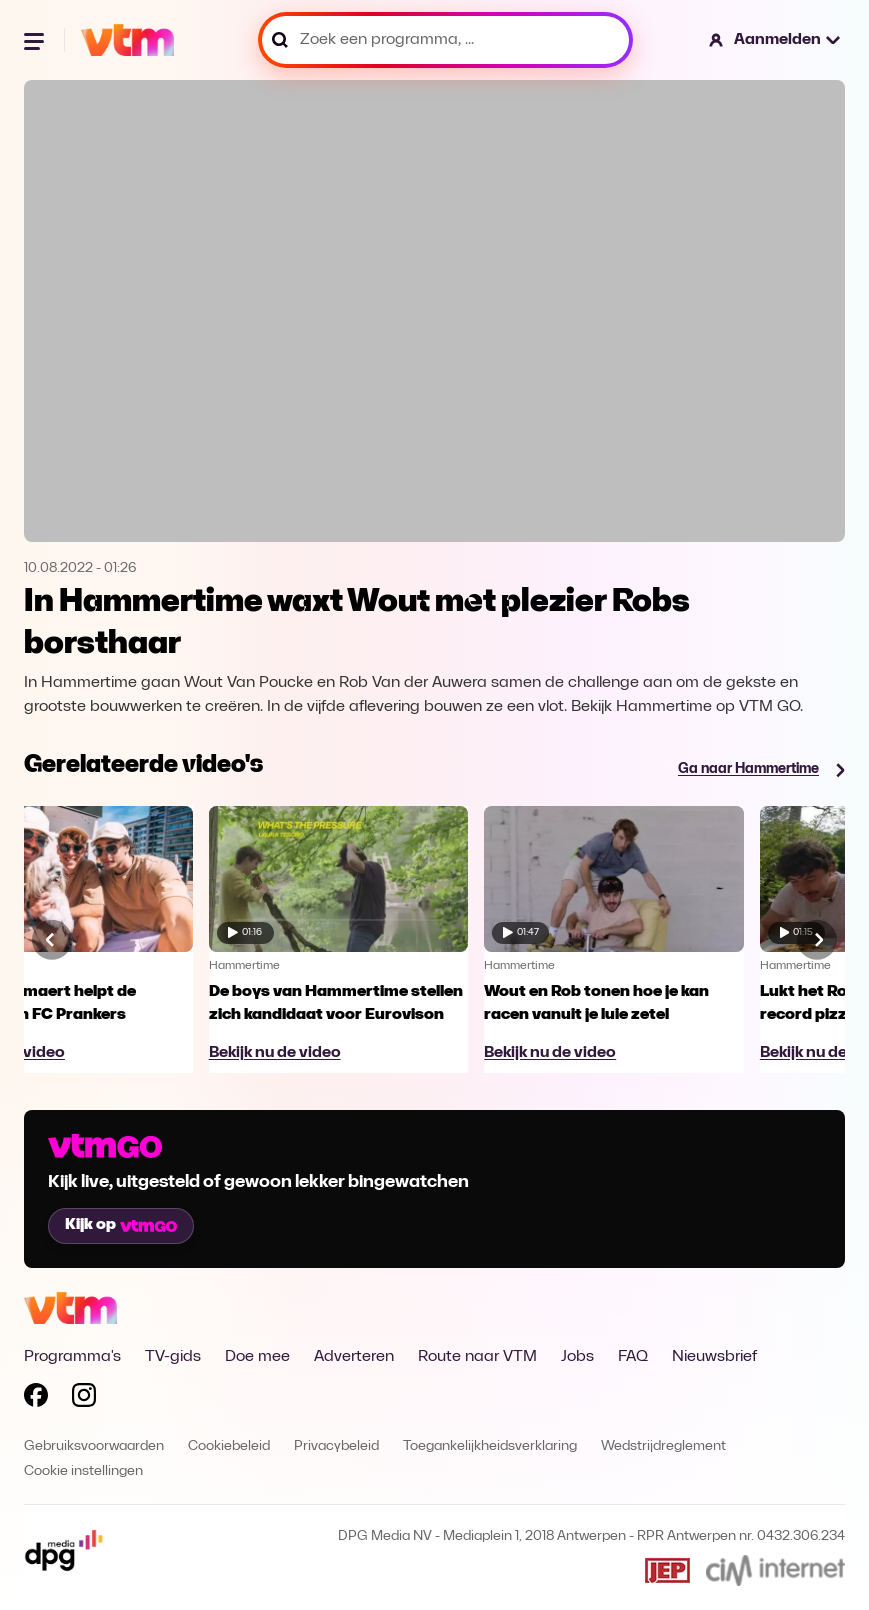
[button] (775, 40)
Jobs (577, 1357)
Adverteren (354, 1357)
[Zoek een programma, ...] (445, 40)
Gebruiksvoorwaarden (94, 1446)
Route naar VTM (477, 1357)
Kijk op (121, 1225)
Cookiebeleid (229, 1446)
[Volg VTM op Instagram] (84, 1399)
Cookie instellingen (83, 1471)
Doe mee (257, 1357)
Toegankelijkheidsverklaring (490, 1446)
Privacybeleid (336, 1446)
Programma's (72, 1357)
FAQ (633, 1357)
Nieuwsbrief (714, 1357)
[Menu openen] (36, 40)
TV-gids (173, 1357)
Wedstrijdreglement (663, 1446)
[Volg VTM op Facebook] (36, 1399)
